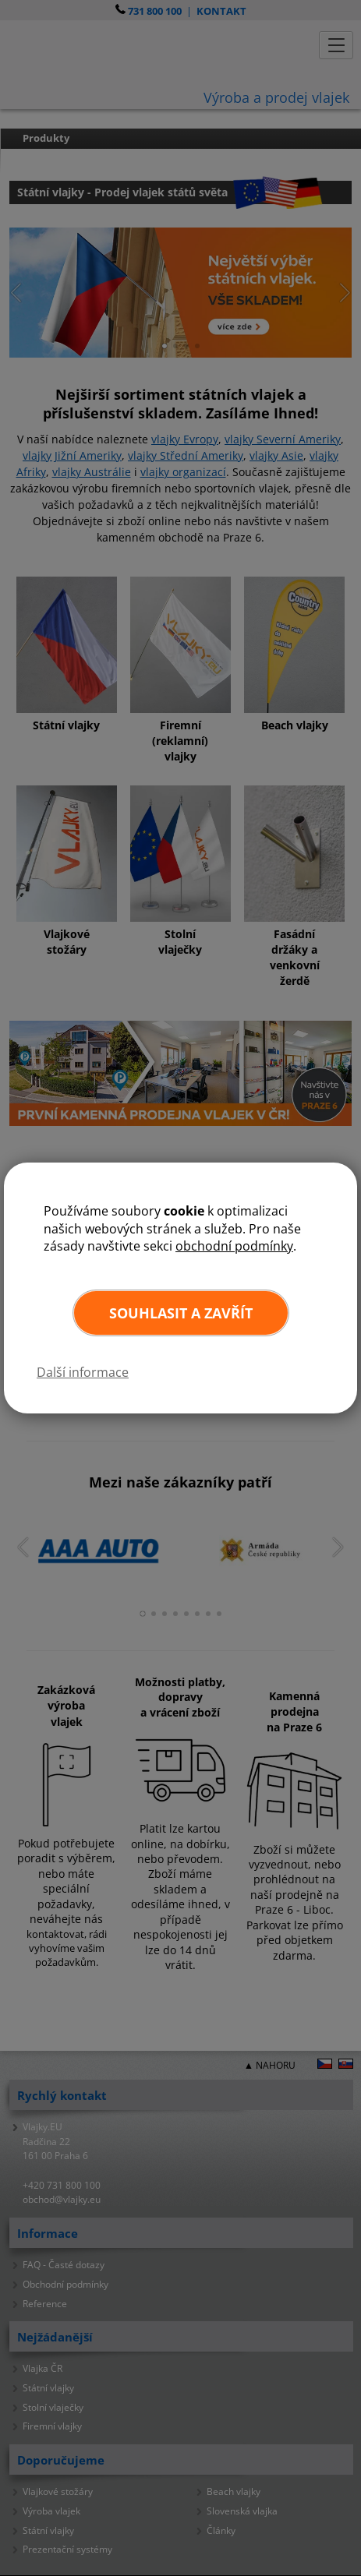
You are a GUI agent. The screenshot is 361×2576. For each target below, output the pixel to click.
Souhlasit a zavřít (181, 1313)
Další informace (83, 1372)
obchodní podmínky (234, 1245)
